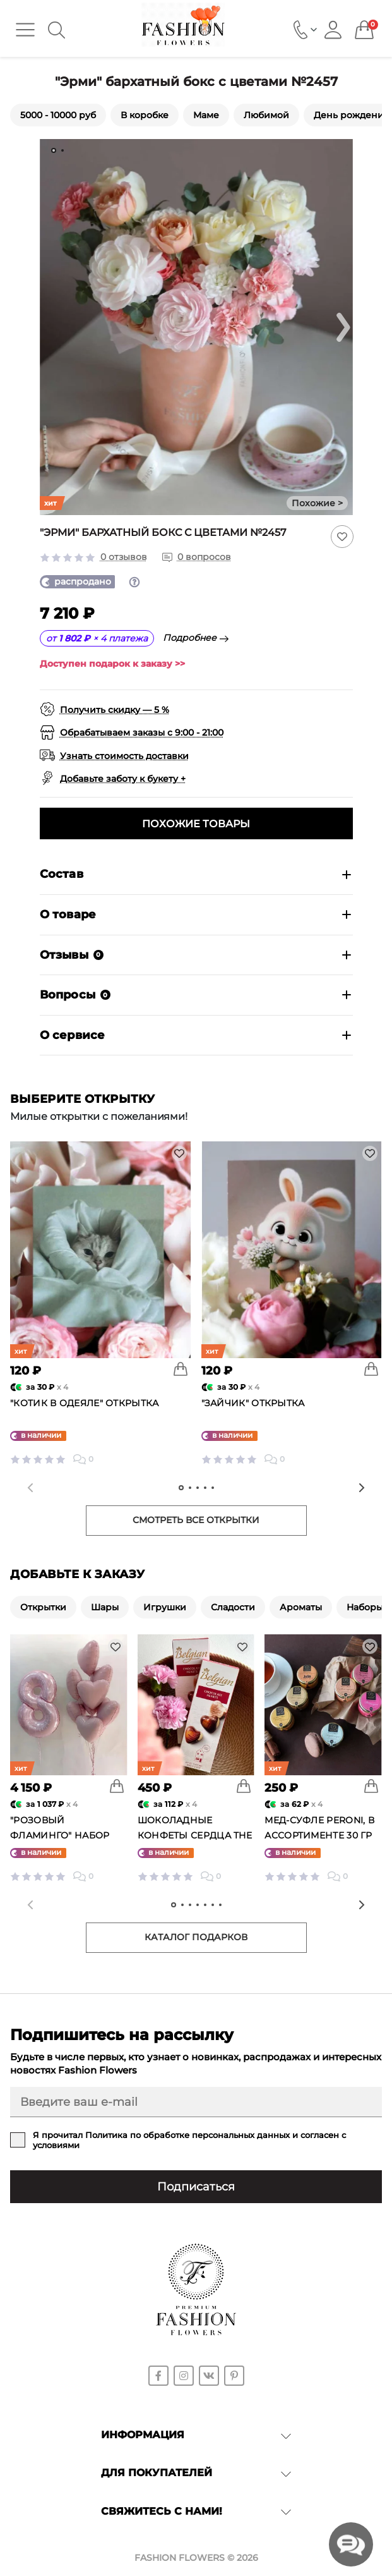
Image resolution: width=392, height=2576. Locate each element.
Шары (105, 1607)
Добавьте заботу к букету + (123, 778)
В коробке (145, 115)
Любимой (266, 115)
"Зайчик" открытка (253, 1403)
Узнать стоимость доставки (124, 756)
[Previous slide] (30, 1487)
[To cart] (180, 1368)
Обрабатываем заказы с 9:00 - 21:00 (141, 732)
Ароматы (301, 1607)
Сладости (233, 1607)
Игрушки (164, 1607)
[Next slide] (343, 327)
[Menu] (25, 30)
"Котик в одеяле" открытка (84, 1403)
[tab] (53, 150)
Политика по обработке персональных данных (187, 2135)
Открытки (43, 1607)
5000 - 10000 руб (58, 115)
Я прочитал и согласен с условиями (189, 2140)
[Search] (56, 30)
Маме (206, 115)
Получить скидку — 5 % (114, 709)
